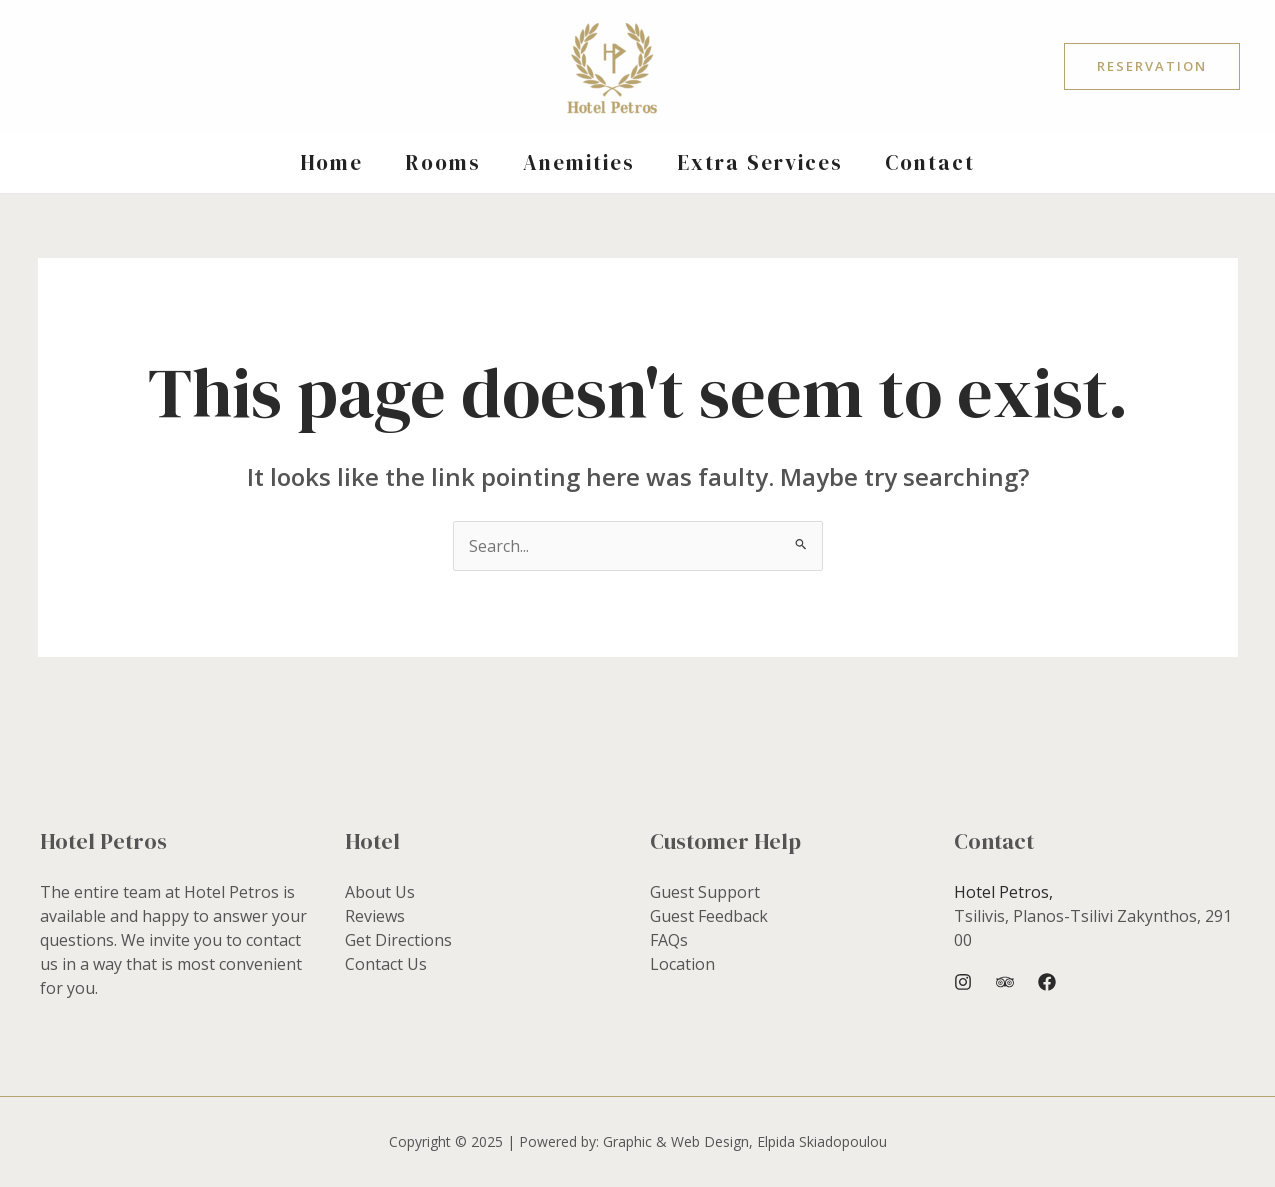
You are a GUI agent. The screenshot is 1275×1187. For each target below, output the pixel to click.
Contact (930, 162)
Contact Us (386, 964)
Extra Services (760, 162)
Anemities (579, 162)
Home (331, 162)
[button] (1152, 66)
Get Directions (398, 940)
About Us (380, 892)
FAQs (669, 940)
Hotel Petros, (1003, 892)
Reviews (375, 916)
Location (682, 964)
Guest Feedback (709, 916)
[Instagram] (963, 982)
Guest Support (705, 892)
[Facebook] (1047, 982)
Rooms (443, 162)
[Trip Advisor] (1005, 982)
